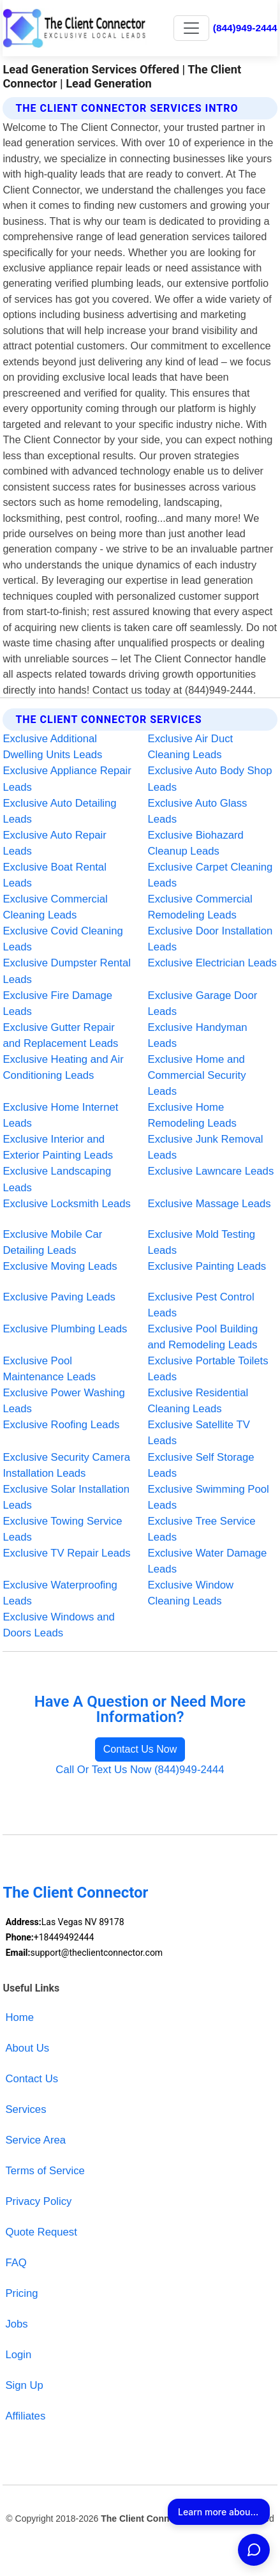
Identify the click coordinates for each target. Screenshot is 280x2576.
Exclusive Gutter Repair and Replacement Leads (60, 1035)
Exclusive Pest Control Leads (201, 1305)
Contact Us (31, 2079)
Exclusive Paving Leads (59, 1297)
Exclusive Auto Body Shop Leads (210, 779)
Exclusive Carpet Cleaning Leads (210, 875)
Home (19, 2017)
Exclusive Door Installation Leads (210, 939)
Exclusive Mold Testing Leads (202, 1242)
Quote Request (41, 2232)
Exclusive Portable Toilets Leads (208, 1369)
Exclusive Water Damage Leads (207, 1561)
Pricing (21, 2293)
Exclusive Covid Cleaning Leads (62, 939)
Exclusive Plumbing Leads (65, 1329)
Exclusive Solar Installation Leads (66, 1497)
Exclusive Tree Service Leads (202, 1529)
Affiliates (25, 2416)
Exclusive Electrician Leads (212, 963)
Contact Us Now (140, 1749)
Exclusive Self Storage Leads (201, 1465)
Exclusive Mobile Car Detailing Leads (52, 1242)
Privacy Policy (38, 2201)
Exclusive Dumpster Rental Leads (67, 971)
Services (25, 2109)
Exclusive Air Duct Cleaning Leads (190, 747)
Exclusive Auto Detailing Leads (59, 811)
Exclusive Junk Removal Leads (205, 1147)
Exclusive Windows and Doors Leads (58, 1625)
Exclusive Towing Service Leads (62, 1529)
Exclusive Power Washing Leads (64, 1401)
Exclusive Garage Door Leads (203, 1003)
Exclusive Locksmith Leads (67, 1204)
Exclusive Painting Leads (207, 1266)
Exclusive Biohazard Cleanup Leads (196, 843)
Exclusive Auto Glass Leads (197, 811)
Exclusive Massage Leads (209, 1204)
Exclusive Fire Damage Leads (57, 1003)
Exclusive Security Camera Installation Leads (66, 1465)
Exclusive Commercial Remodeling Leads (200, 907)
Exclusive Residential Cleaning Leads (198, 1401)
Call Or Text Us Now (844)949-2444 (139, 1770)
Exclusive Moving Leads (60, 1266)
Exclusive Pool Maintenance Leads (49, 1369)
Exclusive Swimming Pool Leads (208, 1497)
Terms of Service (44, 2171)
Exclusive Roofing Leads (61, 1425)
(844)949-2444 (245, 27)
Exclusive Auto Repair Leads (54, 843)
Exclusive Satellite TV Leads (199, 1433)
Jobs (16, 2324)
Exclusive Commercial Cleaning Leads (55, 907)
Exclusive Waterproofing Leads (60, 1593)
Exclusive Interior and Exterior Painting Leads (58, 1147)
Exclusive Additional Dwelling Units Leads (52, 747)
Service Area (35, 2140)
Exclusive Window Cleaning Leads (191, 1593)
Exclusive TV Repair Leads (66, 1553)
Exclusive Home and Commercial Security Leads (197, 1075)
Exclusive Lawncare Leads (211, 1171)
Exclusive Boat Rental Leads (54, 875)
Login (18, 2355)
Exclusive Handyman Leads (197, 1035)
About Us (27, 2048)
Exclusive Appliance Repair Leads (67, 779)
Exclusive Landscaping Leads (57, 1179)
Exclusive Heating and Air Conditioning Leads (63, 1067)
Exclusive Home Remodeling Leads (192, 1115)
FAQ (15, 2263)
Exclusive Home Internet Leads (60, 1115)
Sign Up (24, 2385)
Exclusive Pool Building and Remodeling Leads (203, 1337)
